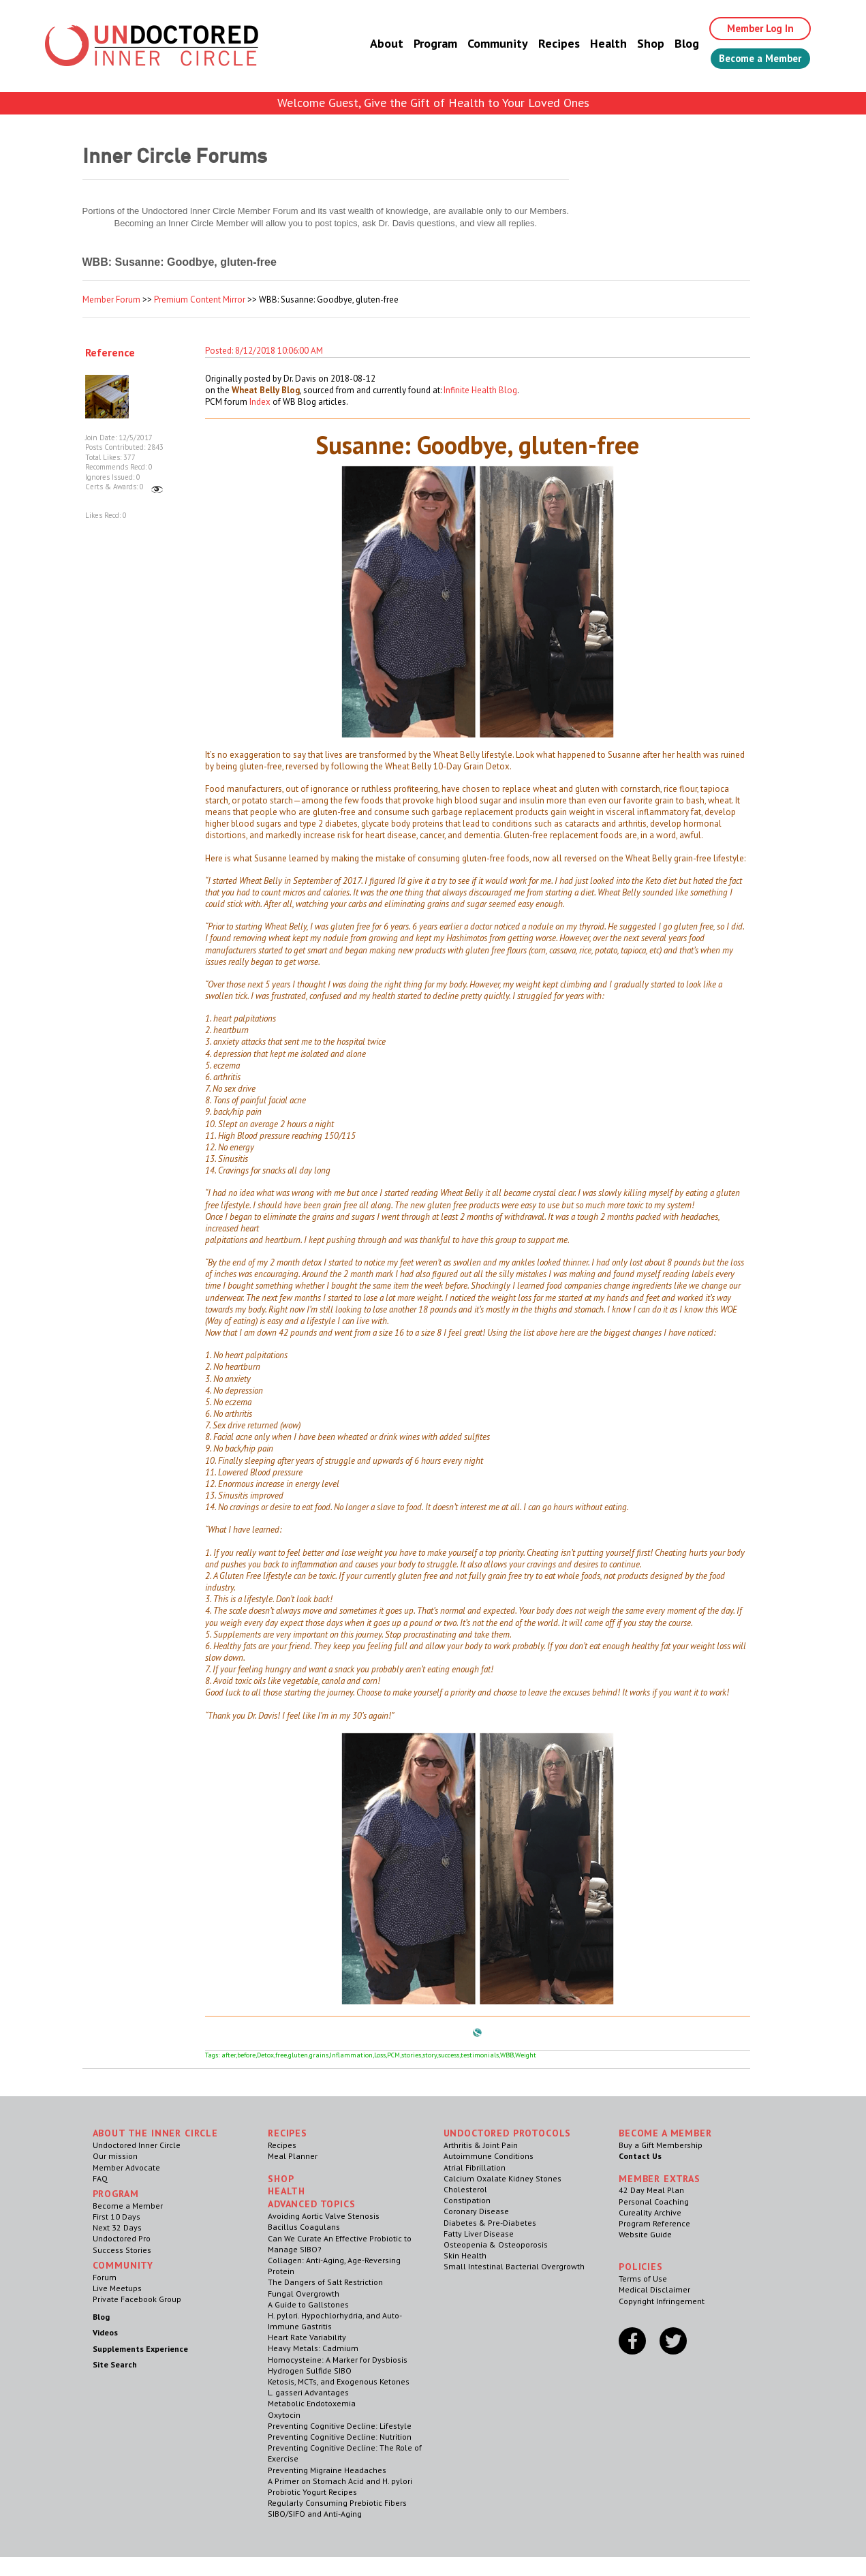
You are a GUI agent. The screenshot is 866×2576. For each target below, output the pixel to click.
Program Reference (654, 2223)
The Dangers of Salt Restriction (325, 2282)
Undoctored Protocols (508, 2133)
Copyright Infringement (662, 2301)
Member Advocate (126, 2167)
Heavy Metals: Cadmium (313, 2348)
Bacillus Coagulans (304, 2227)
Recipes (546, 44)
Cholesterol (465, 2189)
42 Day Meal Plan (651, 2190)
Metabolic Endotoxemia (312, 2403)
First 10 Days (116, 2216)
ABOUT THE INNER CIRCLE (155, 2133)
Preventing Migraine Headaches (327, 2470)
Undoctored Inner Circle (137, 2145)
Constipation (467, 2200)
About (373, 44)
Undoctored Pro (122, 2238)
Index (259, 402)
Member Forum (111, 299)
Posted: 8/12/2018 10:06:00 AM (264, 350)
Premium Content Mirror (199, 299)
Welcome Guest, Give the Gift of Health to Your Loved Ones (433, 102)
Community (484, 44)
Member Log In (750, 28)
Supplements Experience (140, 2349)
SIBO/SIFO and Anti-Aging (315, 2514)
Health (595, 44)
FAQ (100, 2178)
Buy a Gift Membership (660, 2145)
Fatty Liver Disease (479, 2233)
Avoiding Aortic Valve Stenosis (324, 2216)
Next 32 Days (117, 2227)
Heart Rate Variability (307, 2337)
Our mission (115, 2156)
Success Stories (122, 2250)
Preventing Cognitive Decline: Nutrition (340, 2437)
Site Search (115, 2364)
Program (422, 44)
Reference (110, 352)
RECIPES (287, 2133)
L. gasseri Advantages (308, 2392)
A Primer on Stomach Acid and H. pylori (340, 2481)
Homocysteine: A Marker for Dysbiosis (337, 2360)
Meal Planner (293, 2156)
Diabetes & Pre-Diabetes (490, 2223)
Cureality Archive (650, 2212)
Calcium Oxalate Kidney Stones (502, 2178)
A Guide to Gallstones (308, 2304)
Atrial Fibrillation (475, 2167)
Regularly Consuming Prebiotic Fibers (337, 2503)
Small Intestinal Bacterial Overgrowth (514, 2266)
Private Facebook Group (137, 2299)
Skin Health (465, 2255)
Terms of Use (643, 2278)
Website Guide (645, 2234)
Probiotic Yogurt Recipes (312, 2492)
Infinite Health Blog (480, 390)
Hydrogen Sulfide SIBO (310, 2370)
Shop (637, 44)
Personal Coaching (654, 2201)
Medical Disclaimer (654, 2289)
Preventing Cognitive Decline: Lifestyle (340, 2426)
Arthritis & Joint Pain (481, 2145)
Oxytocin (284, 2415)
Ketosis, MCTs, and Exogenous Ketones (338, 2381)
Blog (674, 44)
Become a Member (754, 59)
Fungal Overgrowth (303, 2293)
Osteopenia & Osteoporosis (496, 2244)
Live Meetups (117, 2288)
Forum (105, 2277)
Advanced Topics (312, 2204)
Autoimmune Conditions (488, 2156)
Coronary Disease (476, 2211)
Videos (105, 2332)
